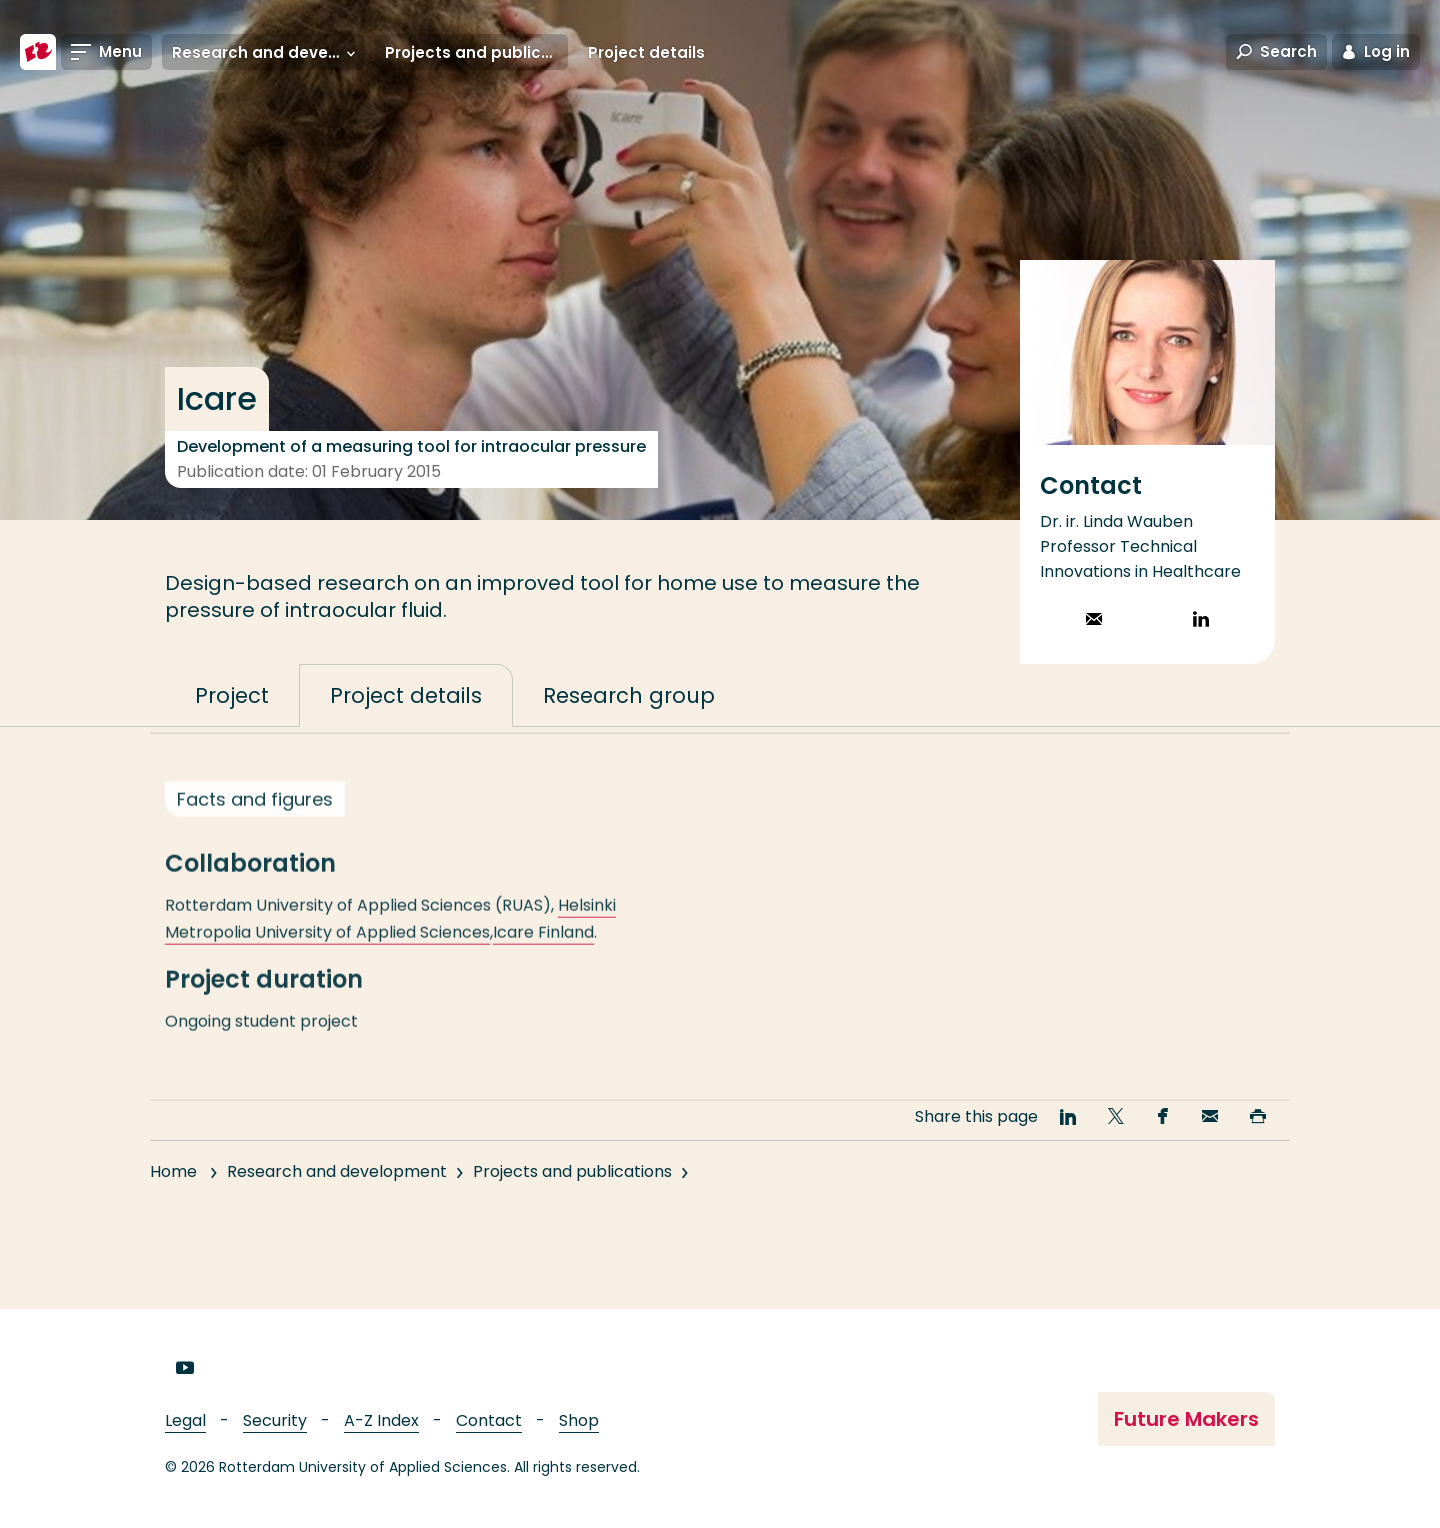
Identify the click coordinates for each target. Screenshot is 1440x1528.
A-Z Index (381, 1420)
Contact (489, 1420)
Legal (185, 1420)
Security (275, 1420)
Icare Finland (543, 950)
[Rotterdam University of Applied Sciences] (38, 52)
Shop (579, 1420)
